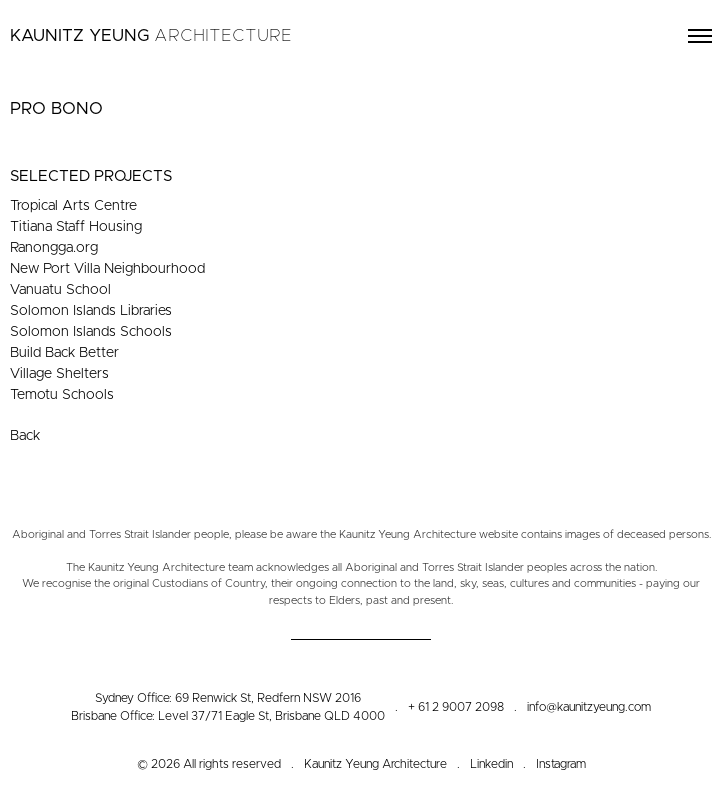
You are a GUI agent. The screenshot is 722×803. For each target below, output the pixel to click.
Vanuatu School (60, 290)
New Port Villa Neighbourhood (107, 269)
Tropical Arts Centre (73, 206)
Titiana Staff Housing (76, 227)
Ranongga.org (54, 248)
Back (25, 436)
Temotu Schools (62, 395)
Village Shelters (59, 374)
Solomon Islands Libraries (91, 311)
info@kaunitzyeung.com (589, 707)
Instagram (561, 764)
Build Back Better (64, 353)
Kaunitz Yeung (151, 35)
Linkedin (491, 764)
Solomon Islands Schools (91, 332)
